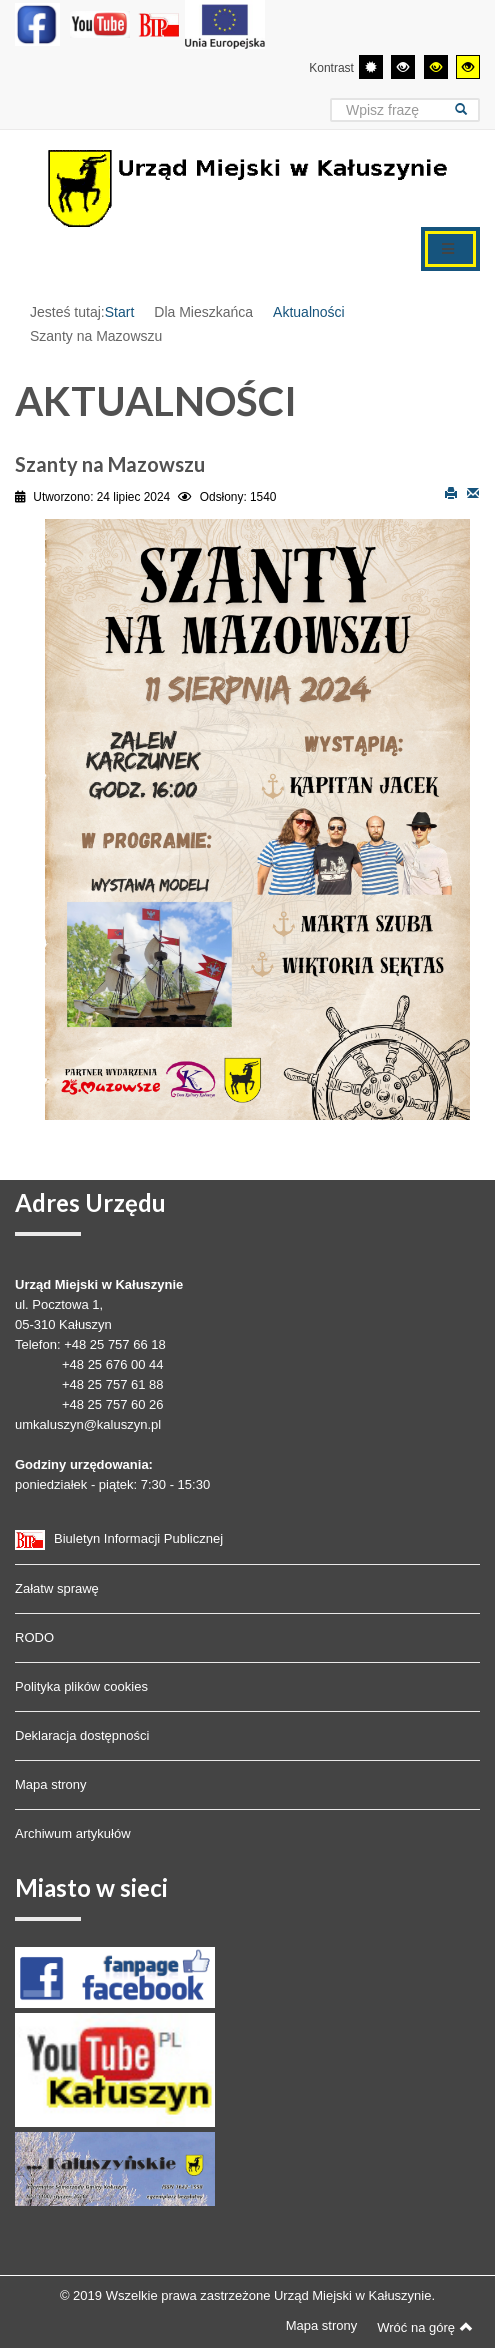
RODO (34, 1637)
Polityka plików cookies (81, 1686)
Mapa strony (51, 1784)
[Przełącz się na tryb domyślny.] (371, 67)
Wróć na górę (425, 2327)
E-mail (473, 492)
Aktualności (309, 312)
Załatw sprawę (57, 1588)
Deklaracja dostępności (82, 1735)
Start (120, 312)
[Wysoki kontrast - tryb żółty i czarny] (468, 67)
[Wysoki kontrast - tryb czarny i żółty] (436, 67)
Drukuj (451, 492)
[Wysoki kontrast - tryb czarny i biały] (403, 67)
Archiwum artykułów (73, 1833)
